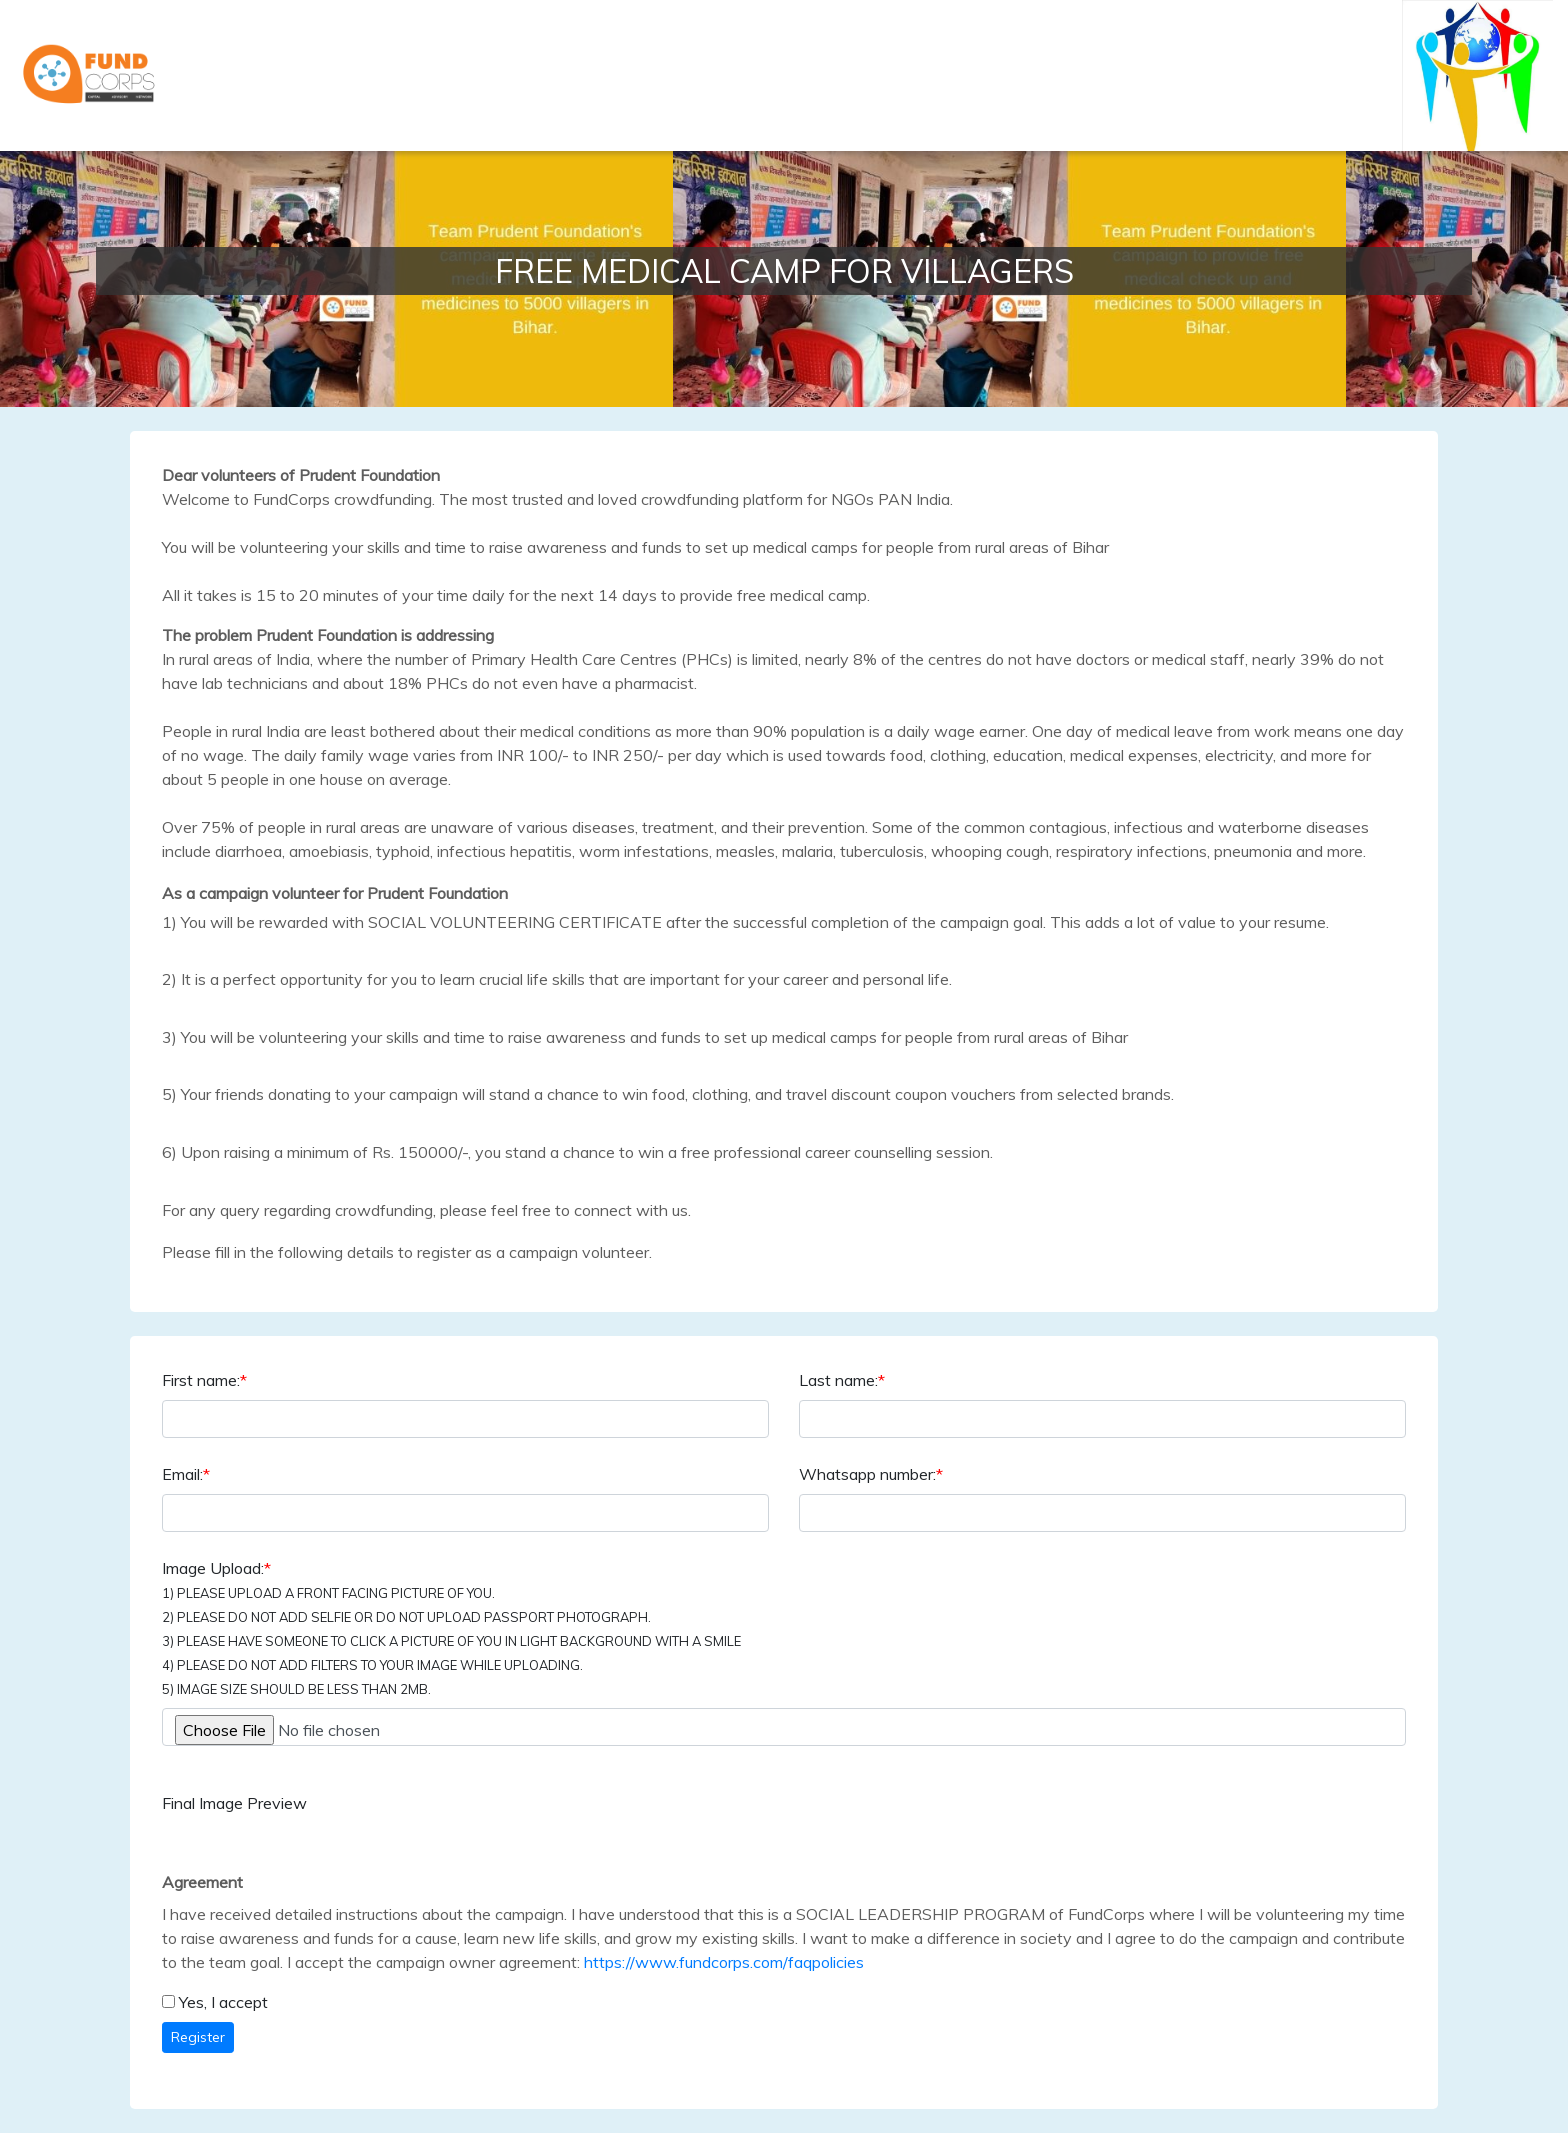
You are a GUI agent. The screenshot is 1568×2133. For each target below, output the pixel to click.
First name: (204, 1380)
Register (198, 2037)
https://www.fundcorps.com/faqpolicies (724, 1962)
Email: (186, 1474)
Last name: (842, 1380)
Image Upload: (451, 1627)
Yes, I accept (223, 2002)
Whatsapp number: (871, 1474)
